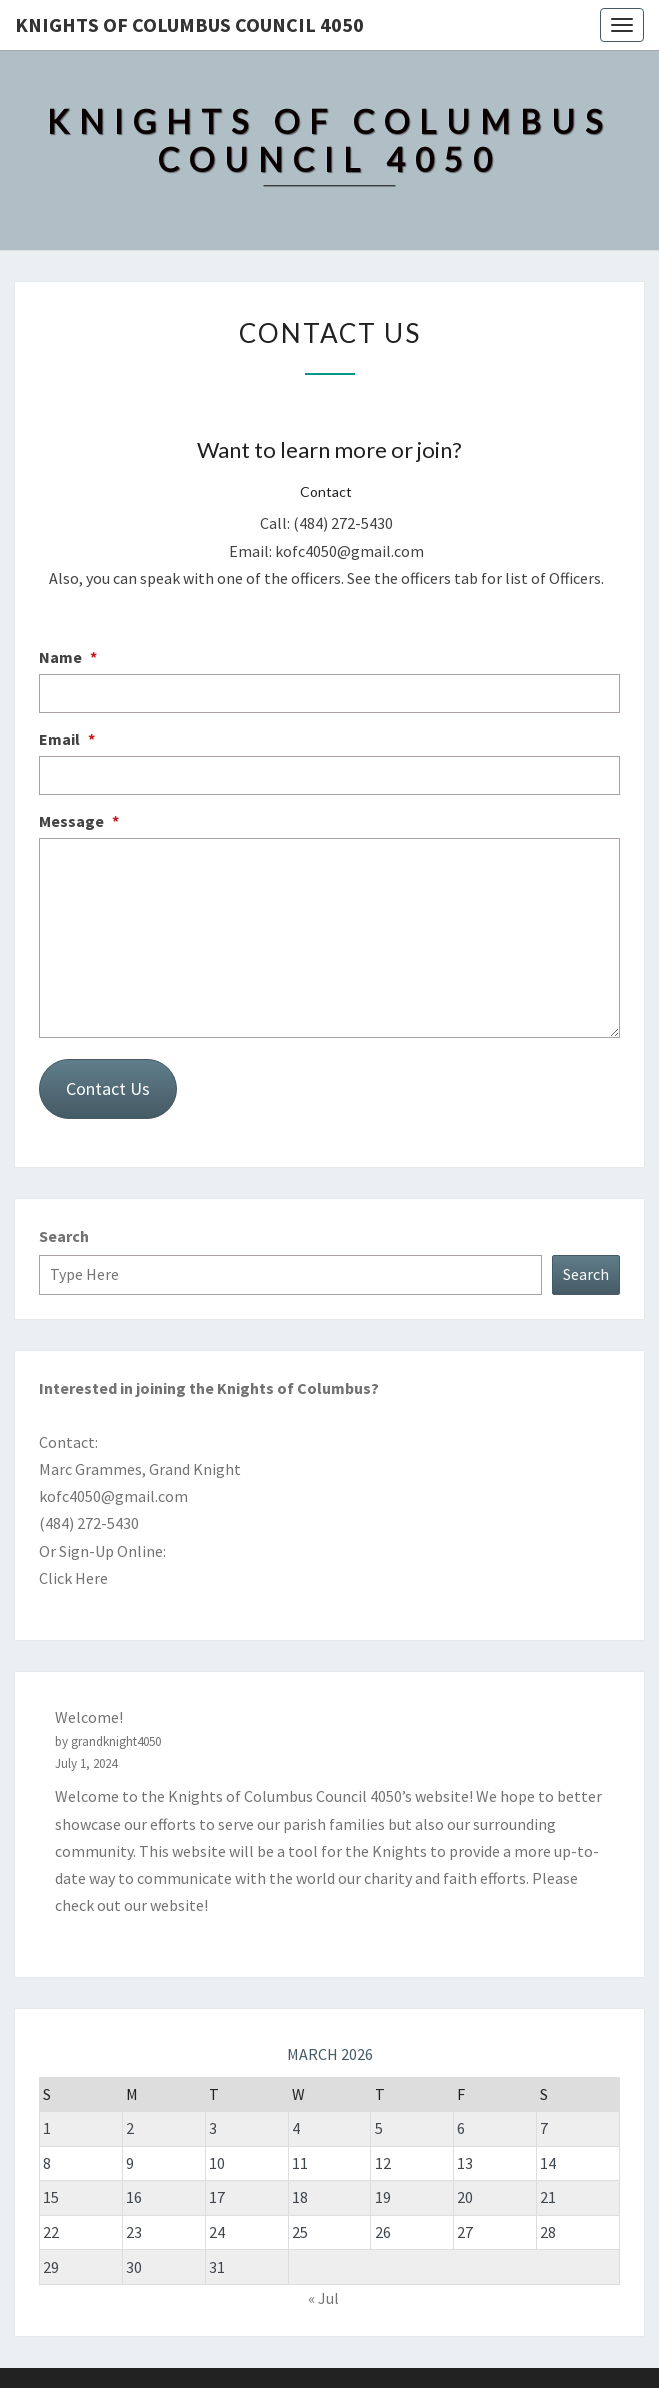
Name (68, 657)
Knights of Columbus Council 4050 (189, 24)
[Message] (329, 938)
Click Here (73, 1578)
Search (64, 1236)
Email (67, 739)
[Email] (329, 775)
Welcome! (89, 1717)
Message (79, 821)
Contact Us (108, 1088)
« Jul (323, 2298)
